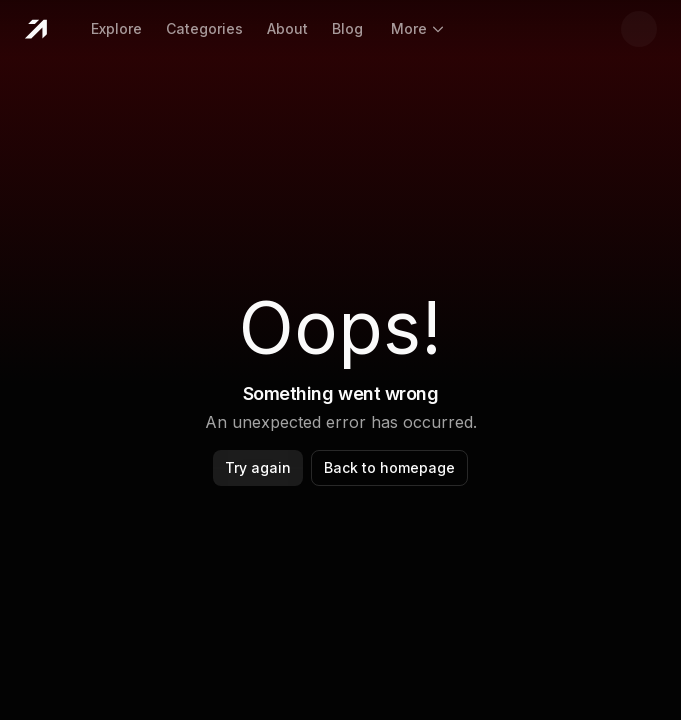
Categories (204, 28)
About (287, 28)
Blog (347, 28)
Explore (116, 28)
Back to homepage (389, 467)
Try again (258, 467)
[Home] (35, 29)
